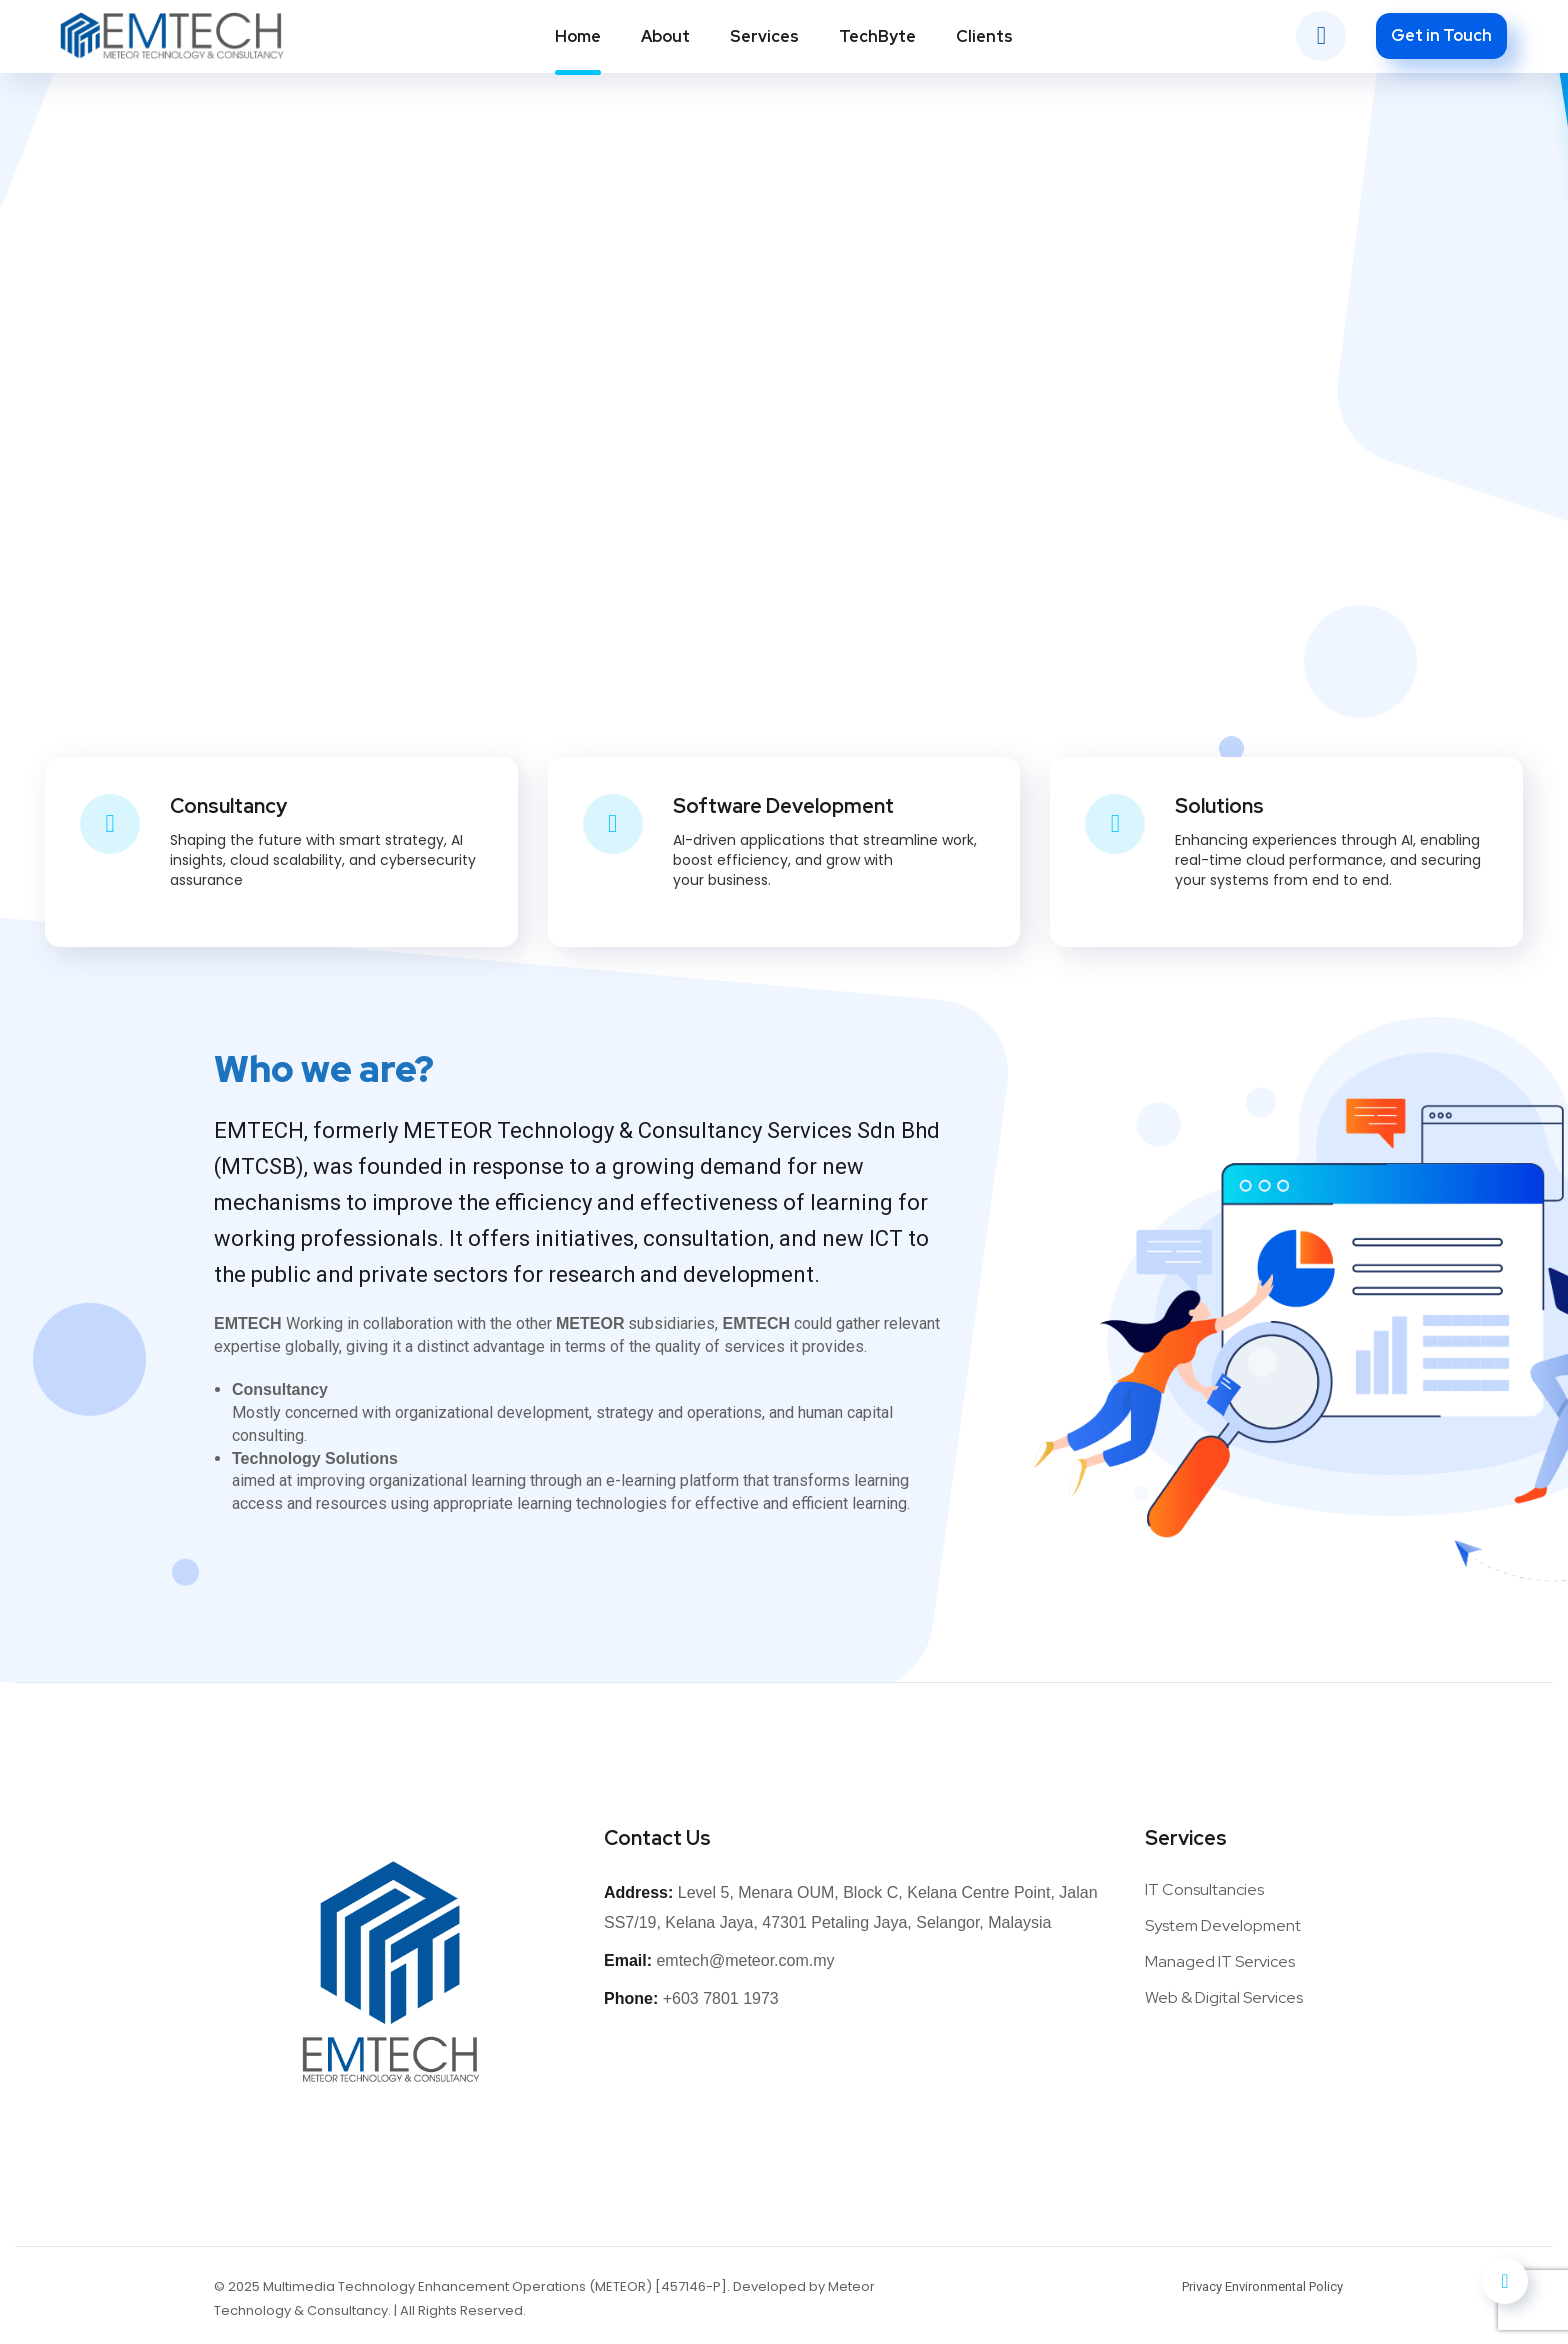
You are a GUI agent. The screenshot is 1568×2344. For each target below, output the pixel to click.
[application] (1562, 2339)
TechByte (877, 36)
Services (764, 36)
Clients (984, 36)
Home (578, 36)
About (665, 36)
